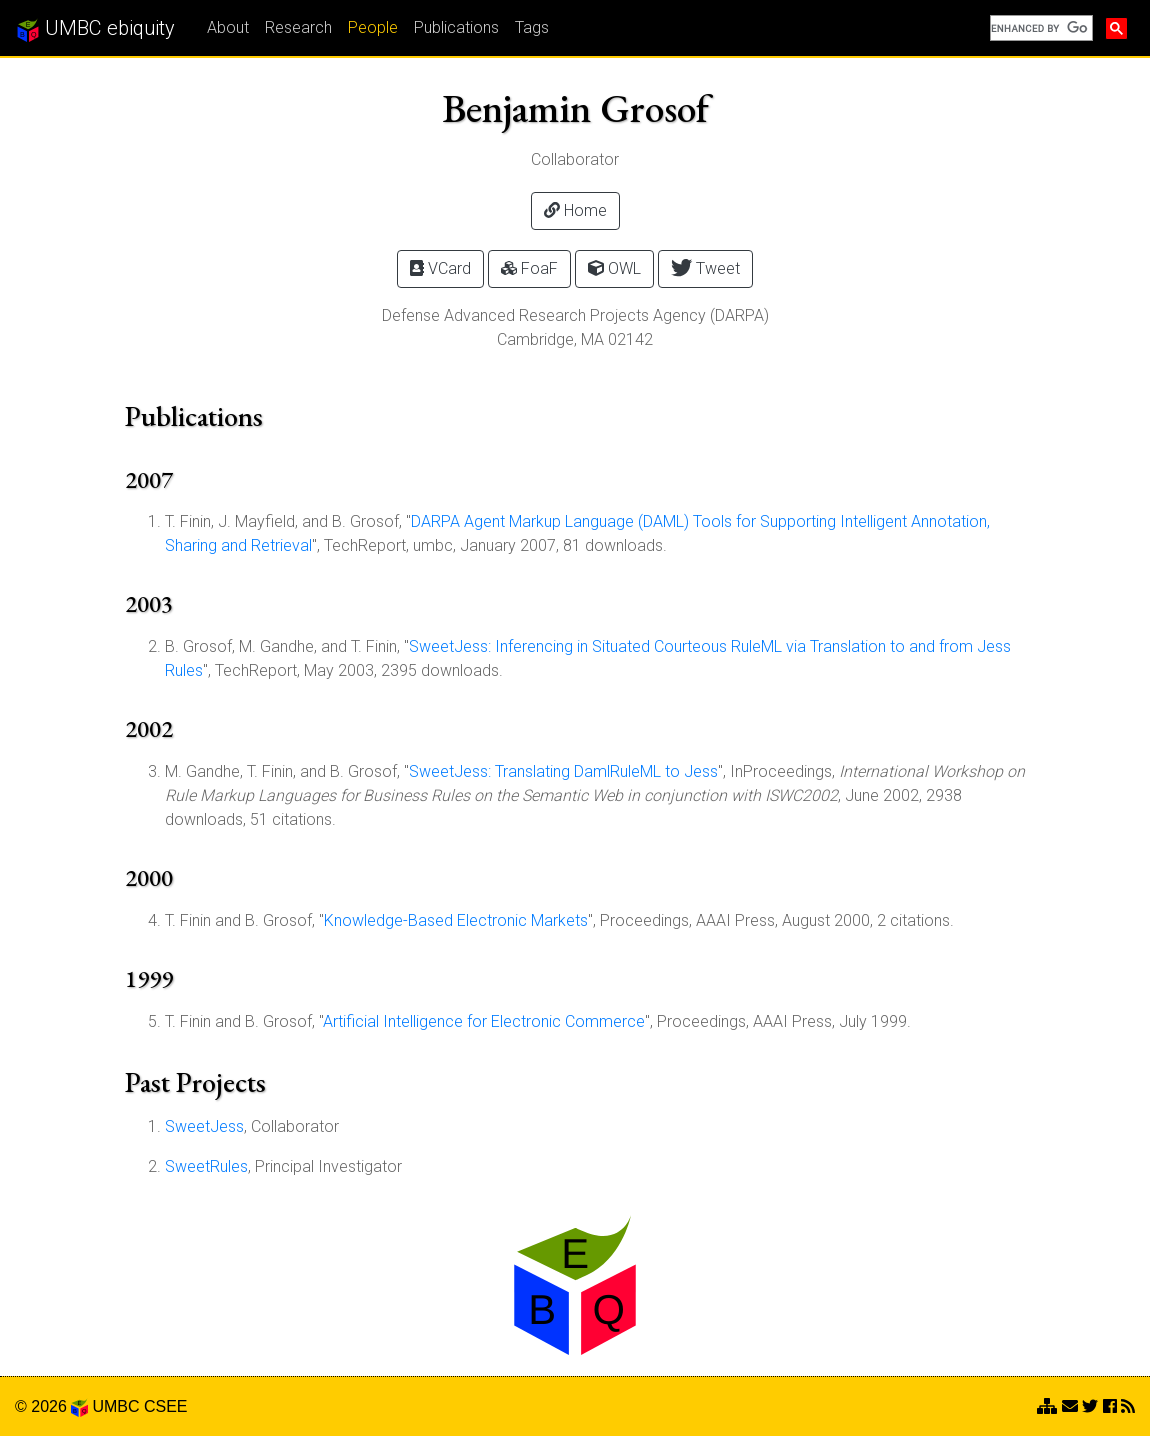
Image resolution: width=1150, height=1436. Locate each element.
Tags (532, 27)
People (373, 27)
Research (298, 27)
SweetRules (206, 1166)
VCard (440, 268)
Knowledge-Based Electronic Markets (456, 920)
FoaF (529, 268)
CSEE (166, 1406)
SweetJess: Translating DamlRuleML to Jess (563, 771)
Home (575, 210)
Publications (456, 27)
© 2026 (51, 1406)
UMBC (115, 1406)
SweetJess (204, 1126)
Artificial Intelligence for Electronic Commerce (484, 1021)
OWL (614, 268)
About (228, 27)
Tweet (705, 267)
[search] (1039, 28)
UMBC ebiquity (95, 29)
